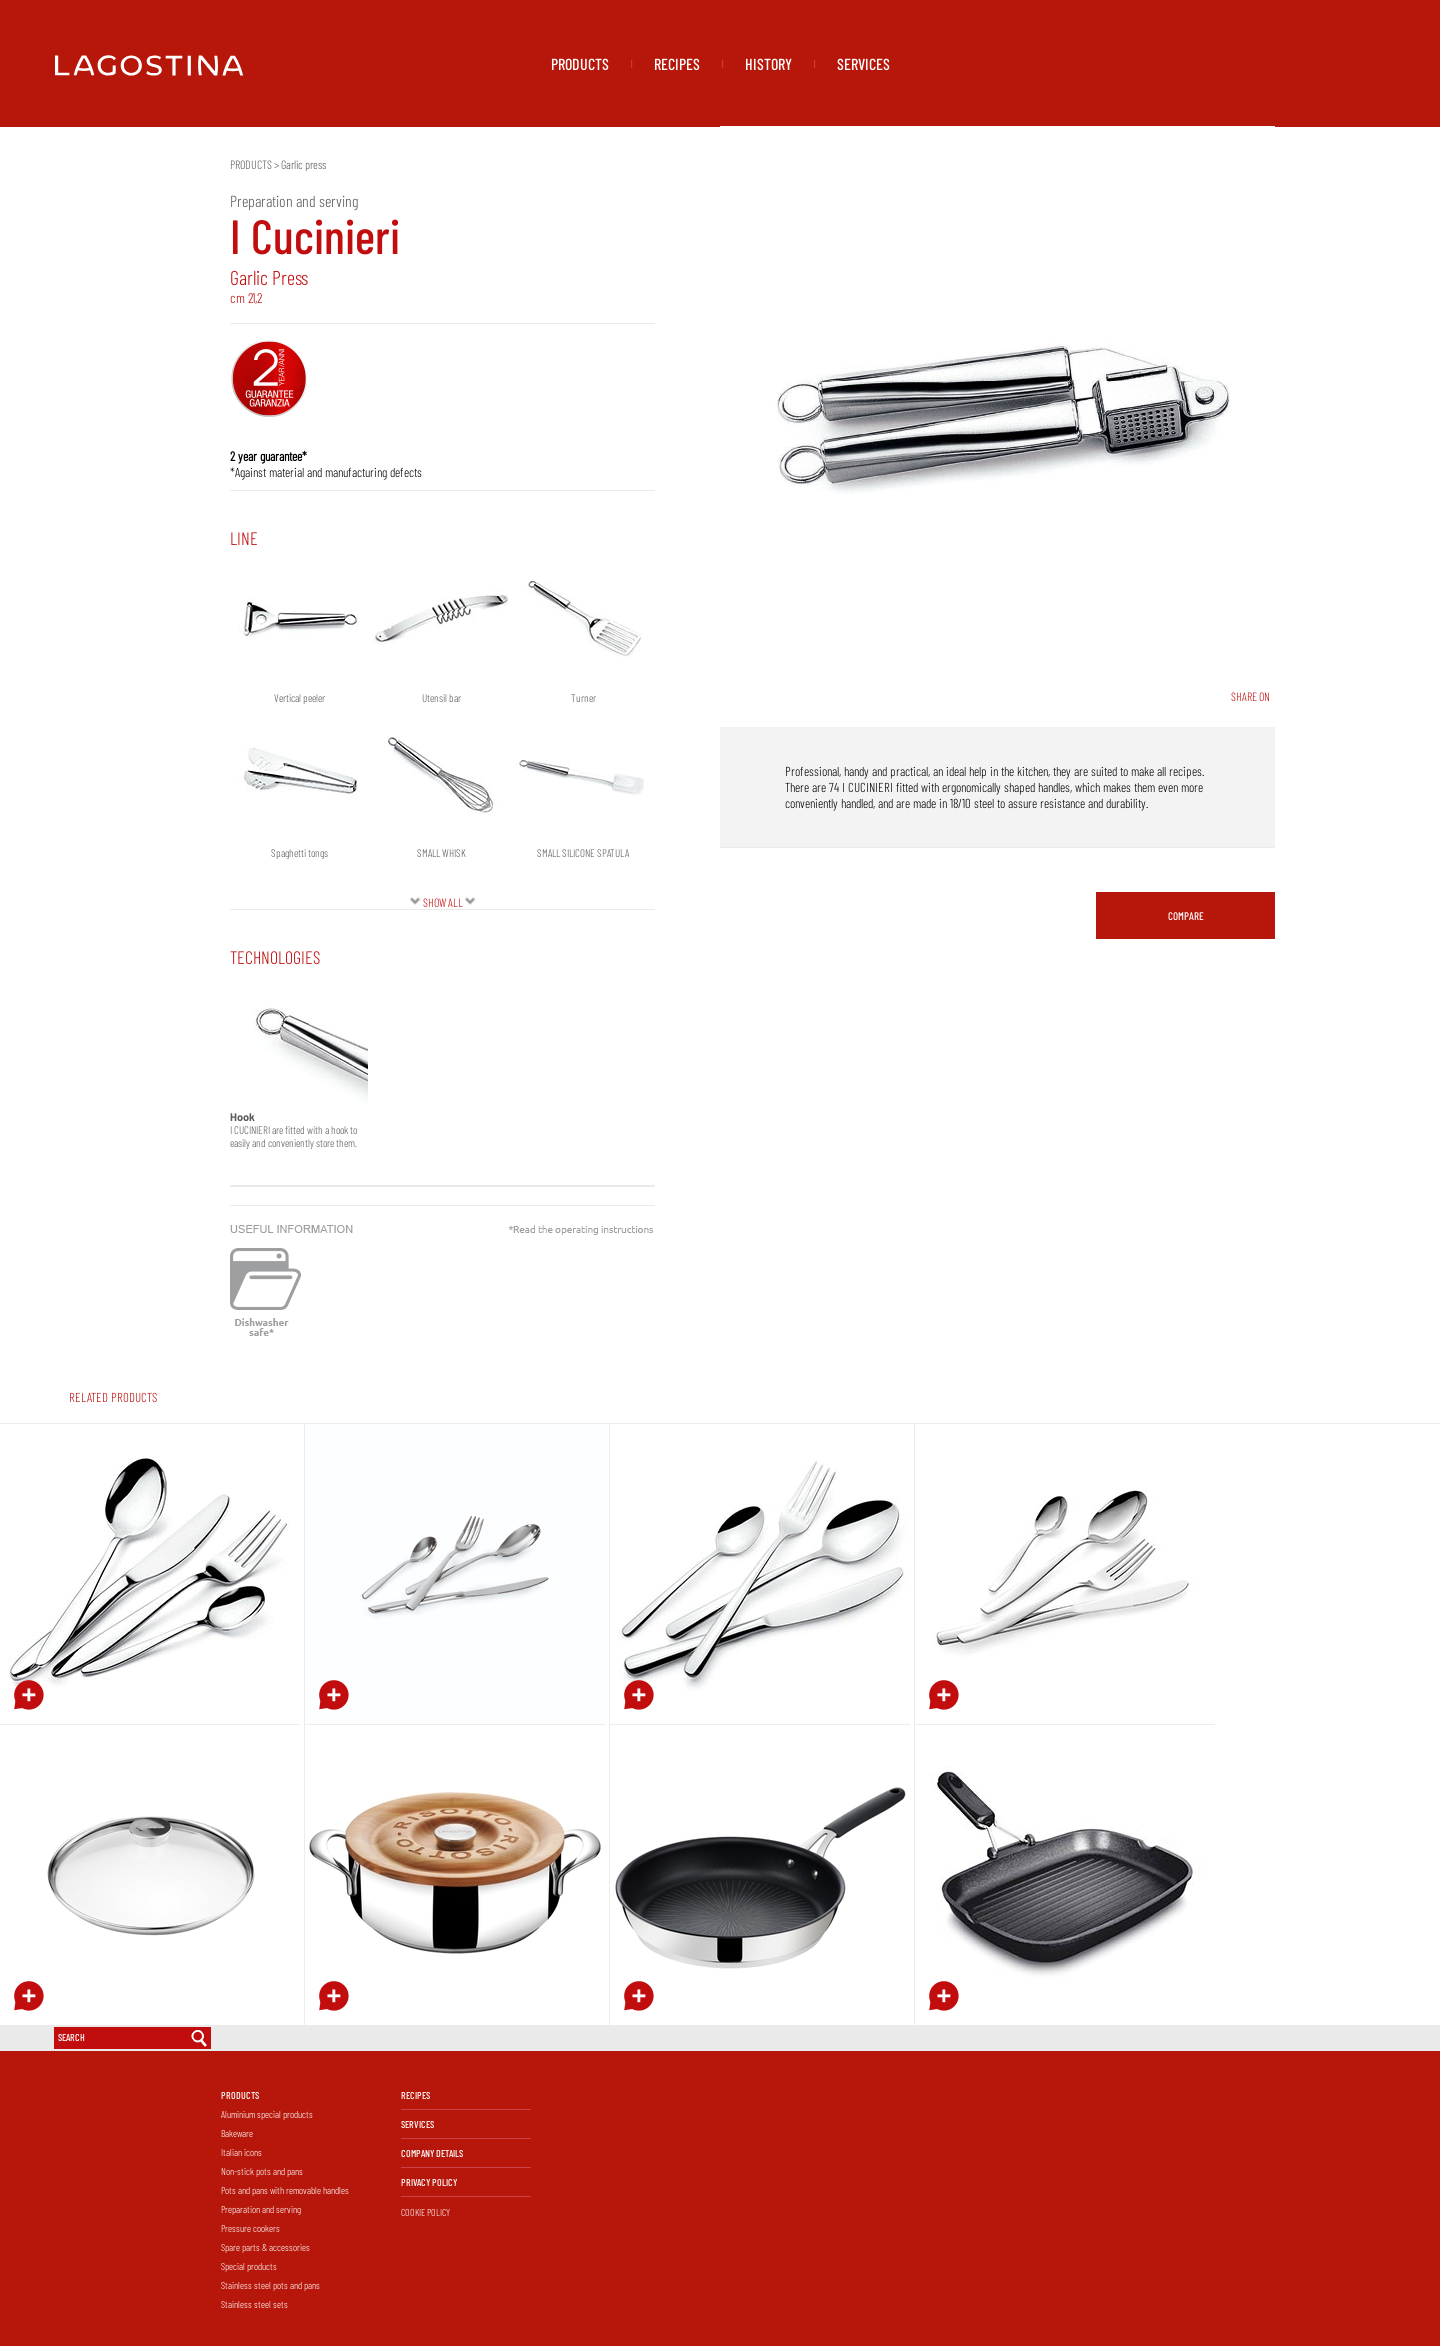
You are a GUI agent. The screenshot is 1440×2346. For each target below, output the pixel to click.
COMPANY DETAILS (432, 2153)
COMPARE (1186, 915)
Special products (249, 2266)
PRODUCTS (580, 63)
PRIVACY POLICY (429, 2182)
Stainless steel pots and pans (270, 2285)
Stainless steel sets (254, 2304)
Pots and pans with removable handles (285, 2190)
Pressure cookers (250, 2228)
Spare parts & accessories (265, 2247)
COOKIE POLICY (425, 2212)
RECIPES (677, 63)
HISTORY (768, 63)
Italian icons (241, 2152)
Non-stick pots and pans (262, 2171)
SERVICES (863, 63)
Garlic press (303, 164)
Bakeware (237, 2133)
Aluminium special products (267, 2114)
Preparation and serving (261, 2209)
